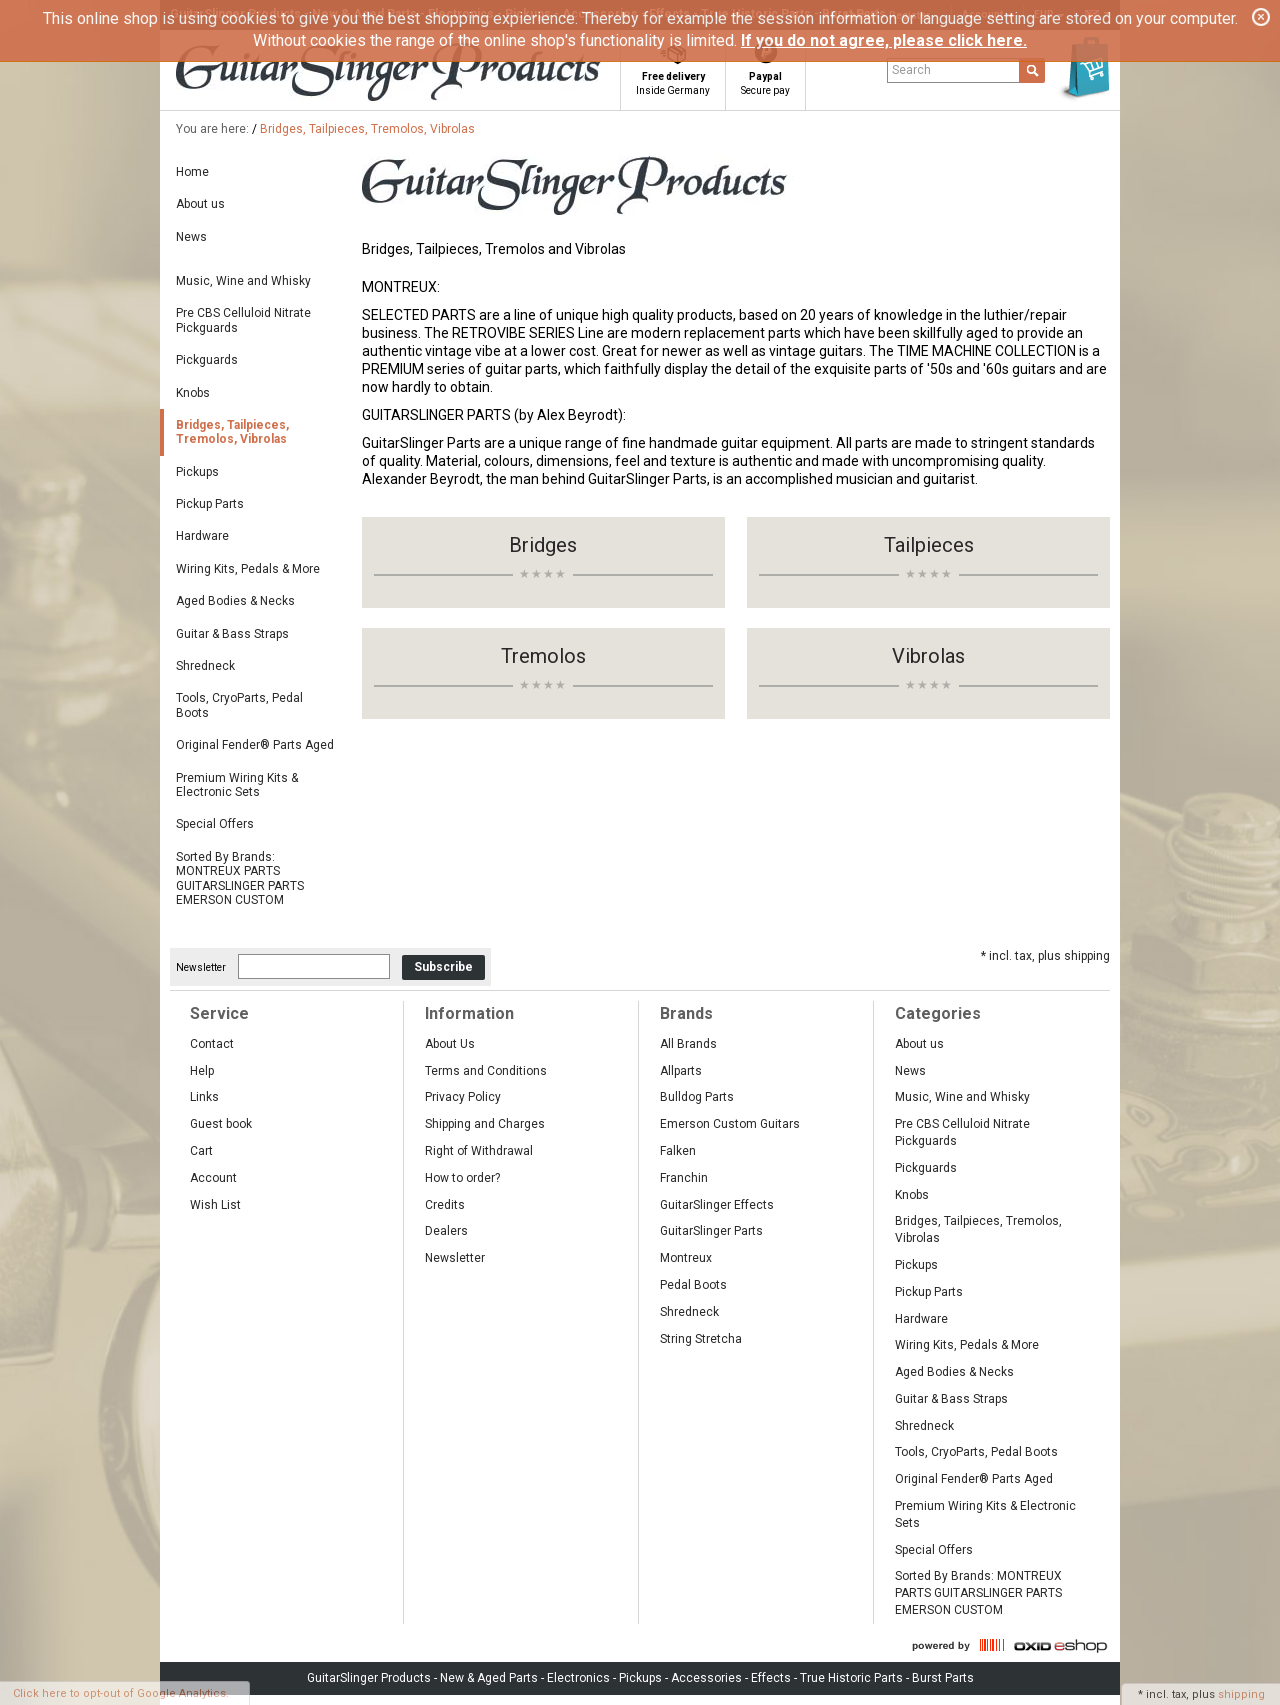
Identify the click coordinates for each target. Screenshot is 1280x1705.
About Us (450, 1044)
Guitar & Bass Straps (232, 634)
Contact (212, 1044)
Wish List (215, 1205)
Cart (201, 1151)
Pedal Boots (693, 1285)
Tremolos (543, 656)
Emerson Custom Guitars (730, 1124)
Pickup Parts (210, 504)
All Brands (688, 1044)
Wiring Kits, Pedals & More (248, 569)
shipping (1241, 1694)
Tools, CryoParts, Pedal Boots (239, 705)
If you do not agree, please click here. (884, 40)
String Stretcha (701, 1339)
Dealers (446, 1231)
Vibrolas (928, 656)
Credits (445, 1205)
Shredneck (205, 666)
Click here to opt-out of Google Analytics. (121, 1693)
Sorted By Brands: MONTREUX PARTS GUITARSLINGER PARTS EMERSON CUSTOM (240, 878)
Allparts (681, 1071)
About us (200, 204)
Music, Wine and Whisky (243, 281)
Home (192, 172)
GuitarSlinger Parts (711, 1231)
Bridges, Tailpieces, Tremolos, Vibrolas (367, 129)
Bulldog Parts (697, 1097)
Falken (678, 1151)
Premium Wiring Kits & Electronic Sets (237, 785)
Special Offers (215, 824)
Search (911, 70)
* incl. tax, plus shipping (1045, 956)
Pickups (197, 472)
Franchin (684, 1178)
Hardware (202, 536)
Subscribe (443, 967)
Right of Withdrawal (479, 1151)
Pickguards (207, 360)
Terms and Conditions (486, 1071)
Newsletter (201, 967)
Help (202, 1071)
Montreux (686, 1258)
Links (204, 1097)
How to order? (462, 1178)
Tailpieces (929, 545)
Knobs (193, 393)
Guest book (221, 1124)
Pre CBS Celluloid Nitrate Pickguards (243, 320)
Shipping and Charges (485, 1124)
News (191, 237)
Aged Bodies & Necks (235, 601)
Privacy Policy (463, 1097)
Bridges (543, 545)
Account (213, 1178)
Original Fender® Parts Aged (255, 745)
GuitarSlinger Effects (717, 1205)
